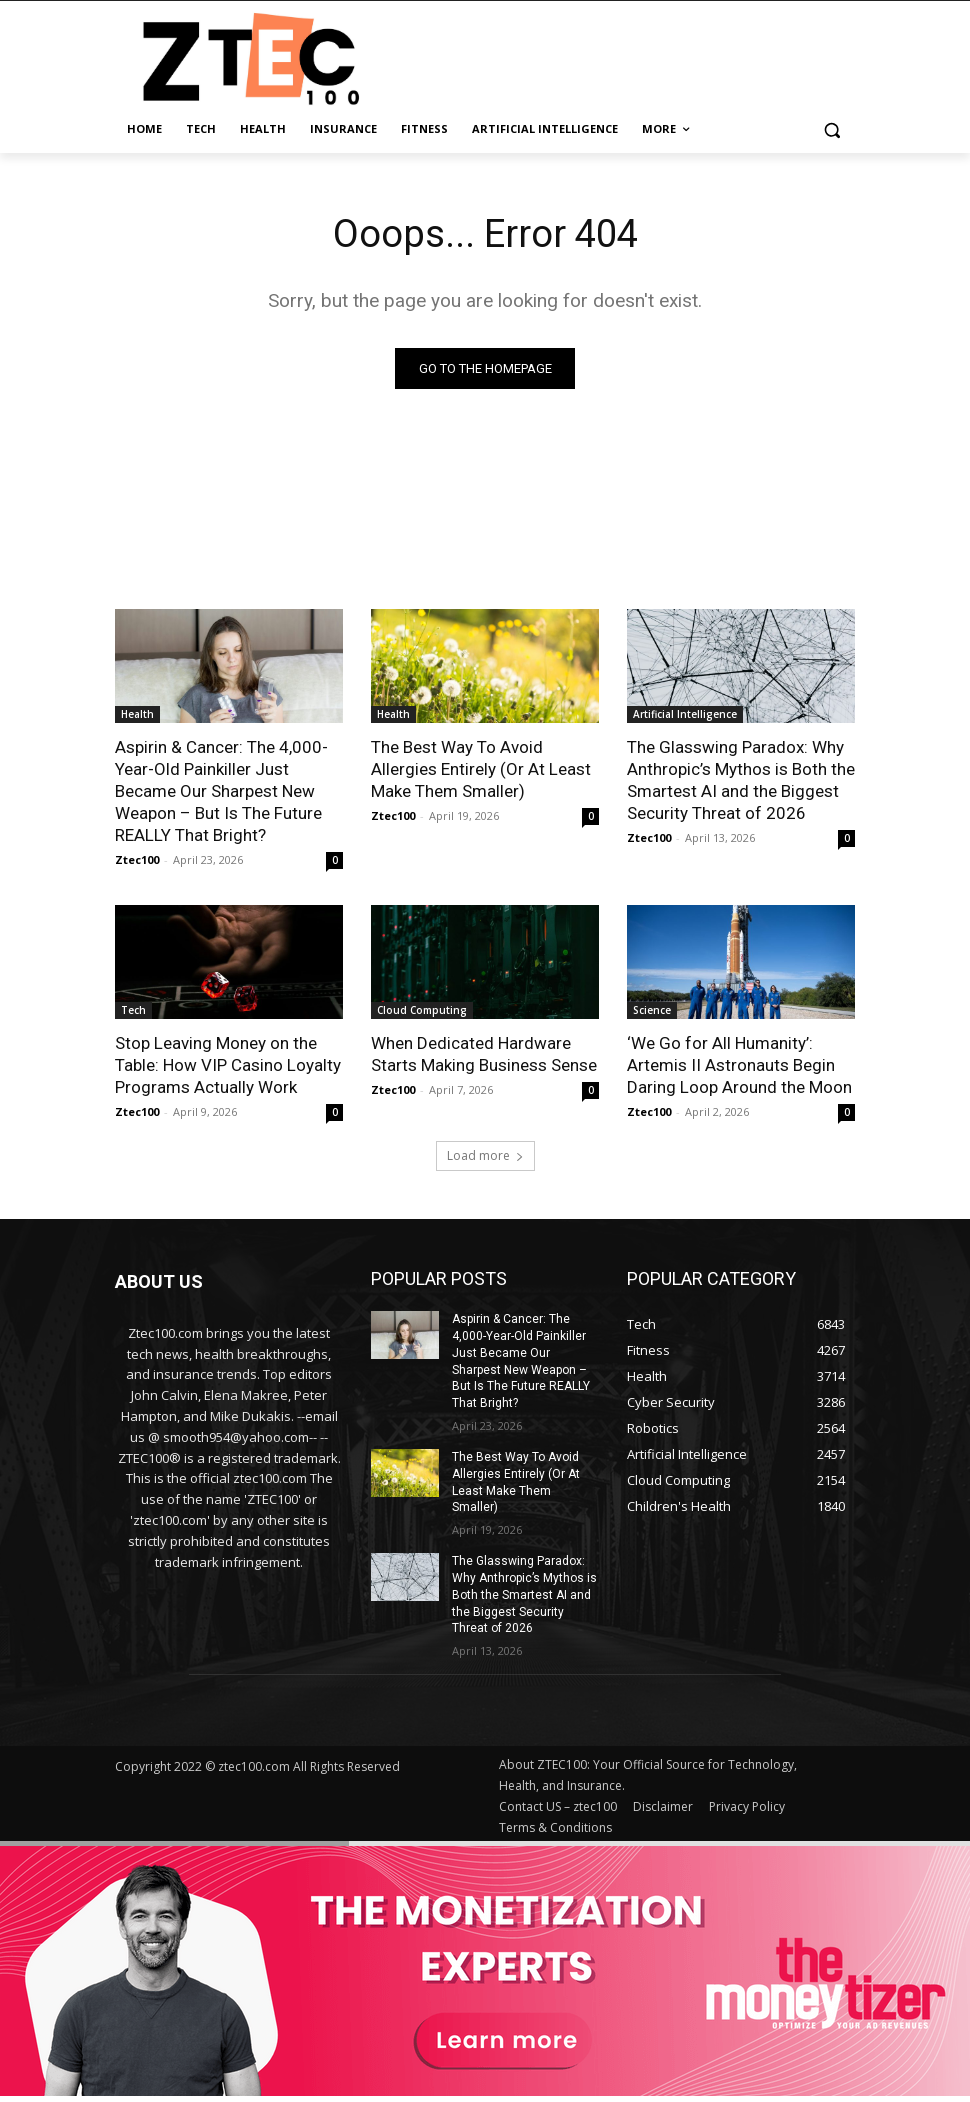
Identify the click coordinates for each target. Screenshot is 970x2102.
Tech (133, 1010)
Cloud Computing (422, 1010)
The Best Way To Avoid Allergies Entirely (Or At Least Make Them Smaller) (481, 769)
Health (137, 714)
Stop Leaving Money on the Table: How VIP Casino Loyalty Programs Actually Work (228, 1065)
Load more (485, 1155)
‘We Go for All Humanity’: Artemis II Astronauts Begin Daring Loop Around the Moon (739, 1065)
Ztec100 (137, 859)
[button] (831, 129)
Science (652, 1010)
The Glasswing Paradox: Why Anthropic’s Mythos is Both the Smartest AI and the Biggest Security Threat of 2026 (741, 780)
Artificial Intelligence (685, 714)
